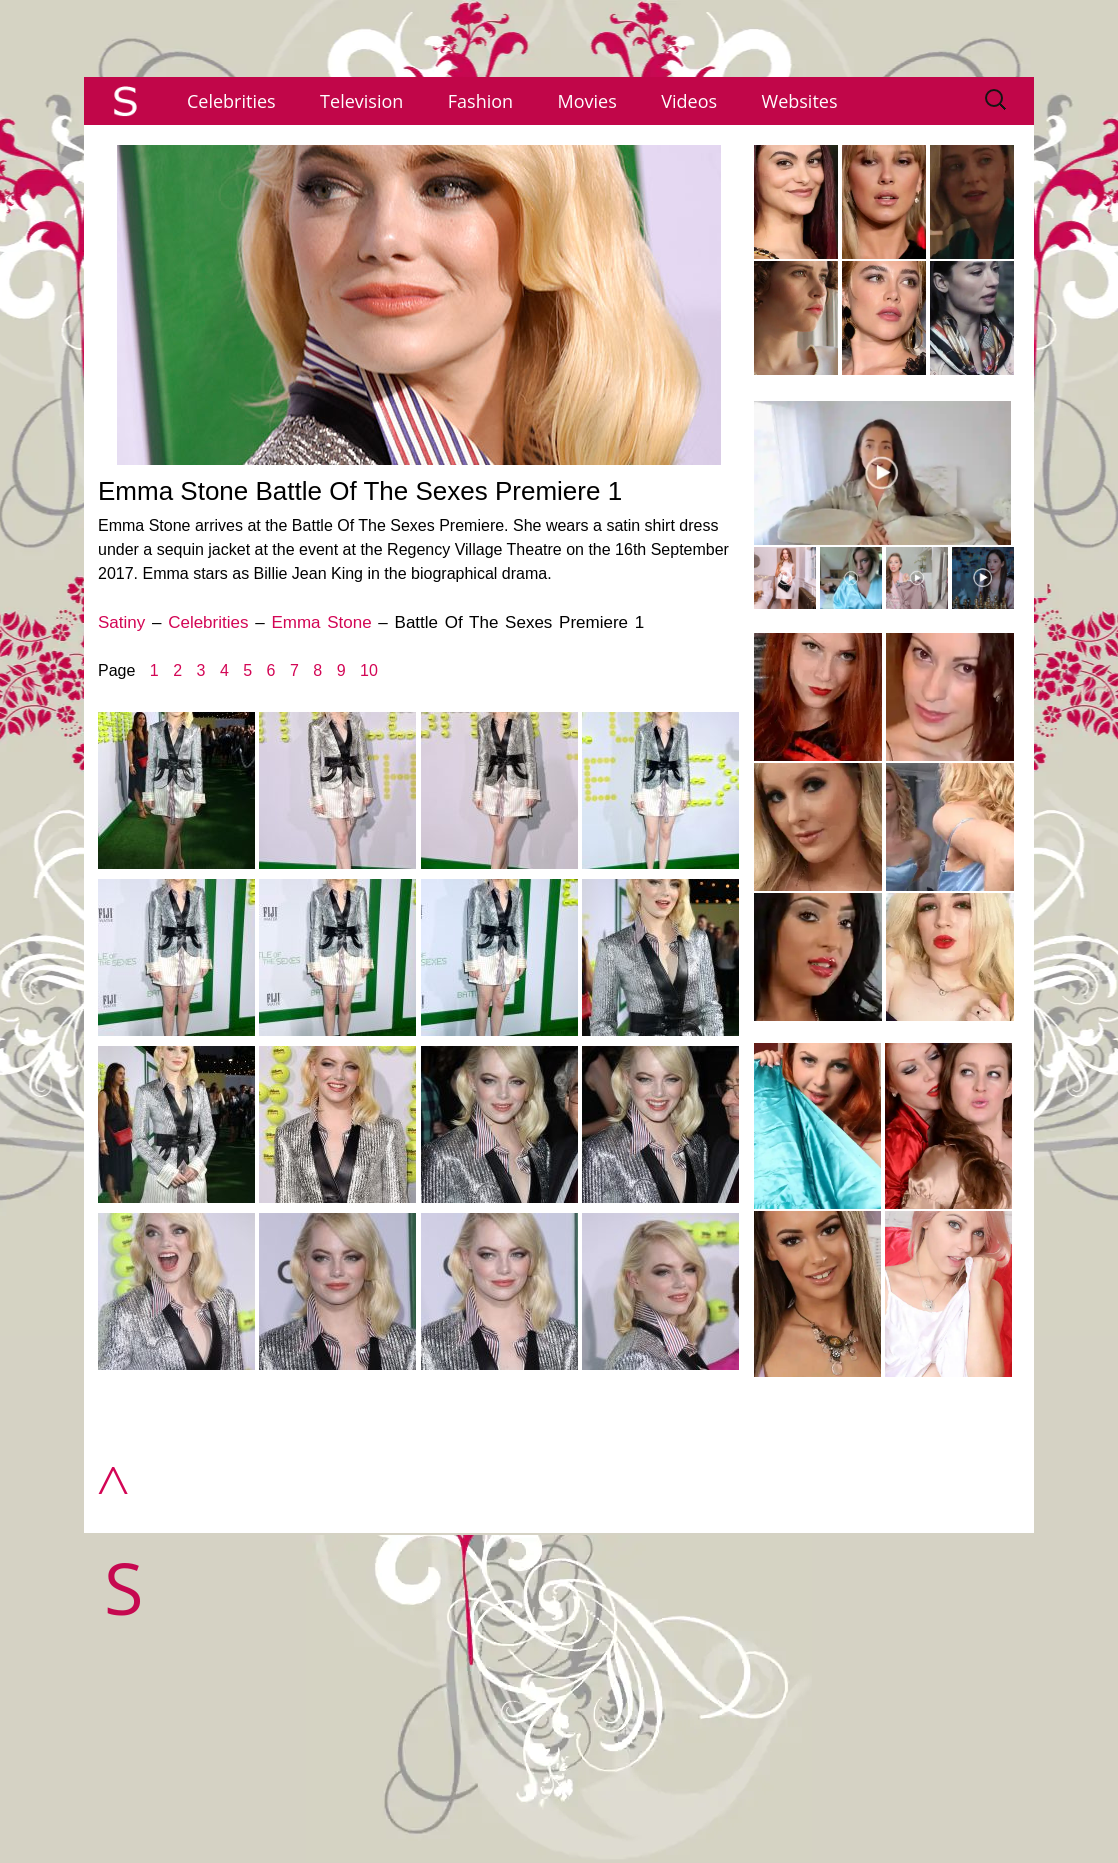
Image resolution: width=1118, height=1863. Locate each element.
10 (369, 670)
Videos (689, 101)
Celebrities (231, 101)
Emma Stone (321, 622)
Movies (587, 101)
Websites (800, 101)
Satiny (121, 622)
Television (361, 101)
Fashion (480, 101)
